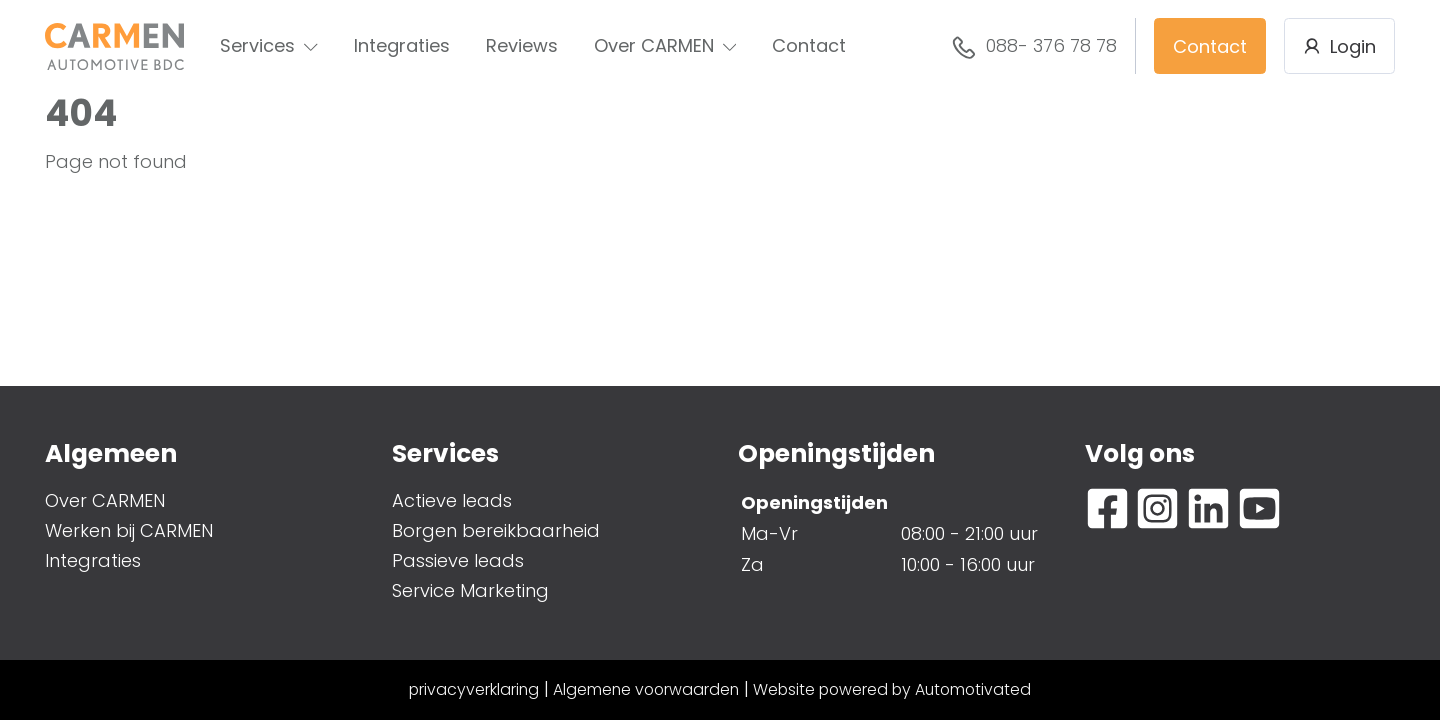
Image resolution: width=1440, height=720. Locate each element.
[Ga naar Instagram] (1157, 508)
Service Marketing (470, 590)
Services (269, 45)
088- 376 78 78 (1034, 47)
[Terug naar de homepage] (114, 46)
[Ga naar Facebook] (1107, 508)
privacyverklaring (474, 689)
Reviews (522, 45)
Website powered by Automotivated (892, 689)
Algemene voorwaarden (646, 689)
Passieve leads (458, 560)
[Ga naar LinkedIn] (1208, 508)
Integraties (402, 45)
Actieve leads (452, 500)
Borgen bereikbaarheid (496, 530)
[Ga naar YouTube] (1259, 508)
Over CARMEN (665, 45)
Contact (809, 45)
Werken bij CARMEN (129, 530)
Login (1339, 46)
